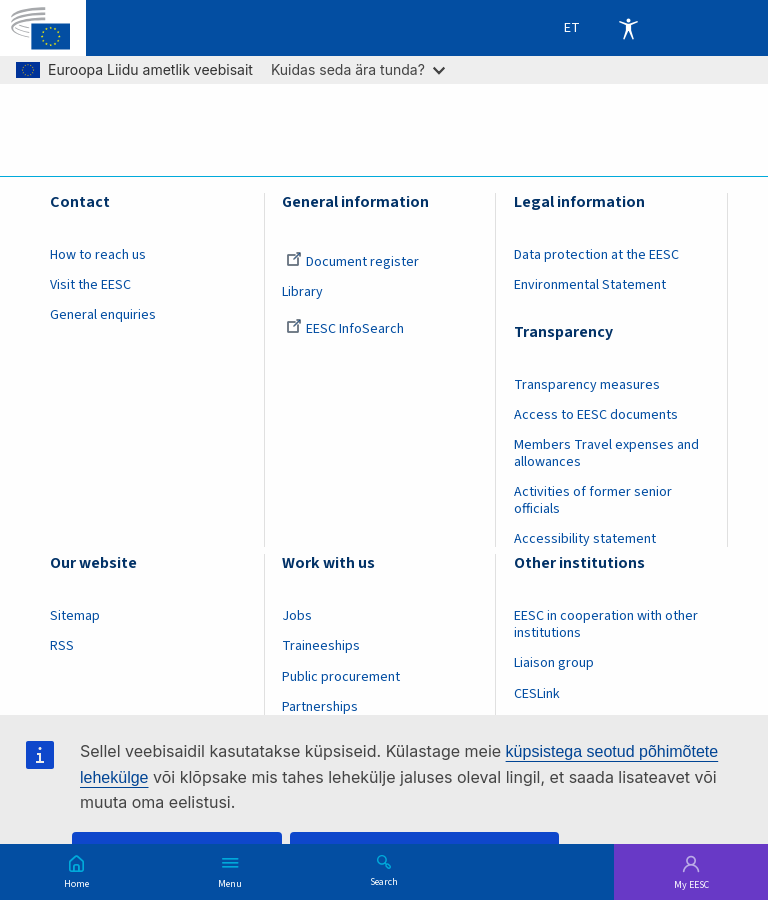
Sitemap (75, 616)
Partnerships (320, 707)
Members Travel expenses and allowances (606, 453)
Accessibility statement (585, 539)
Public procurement (341, 677)
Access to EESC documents (596, 415)
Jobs (297, 616)
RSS (62, 646)
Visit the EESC (90, 285)
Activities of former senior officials (593, 500)
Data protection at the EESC (596, 255)
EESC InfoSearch (345, 329)
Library (302, 292)
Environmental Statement (590, 285)
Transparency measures (587, 385)
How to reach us (98, 255)
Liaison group (554, 663)
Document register (352, 262)
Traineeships (321, 646)
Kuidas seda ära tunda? (358, 69)
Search (384, 881)
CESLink (537, 694)
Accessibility (628, 28)
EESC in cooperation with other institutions (606, 624)
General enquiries (103, 315)
